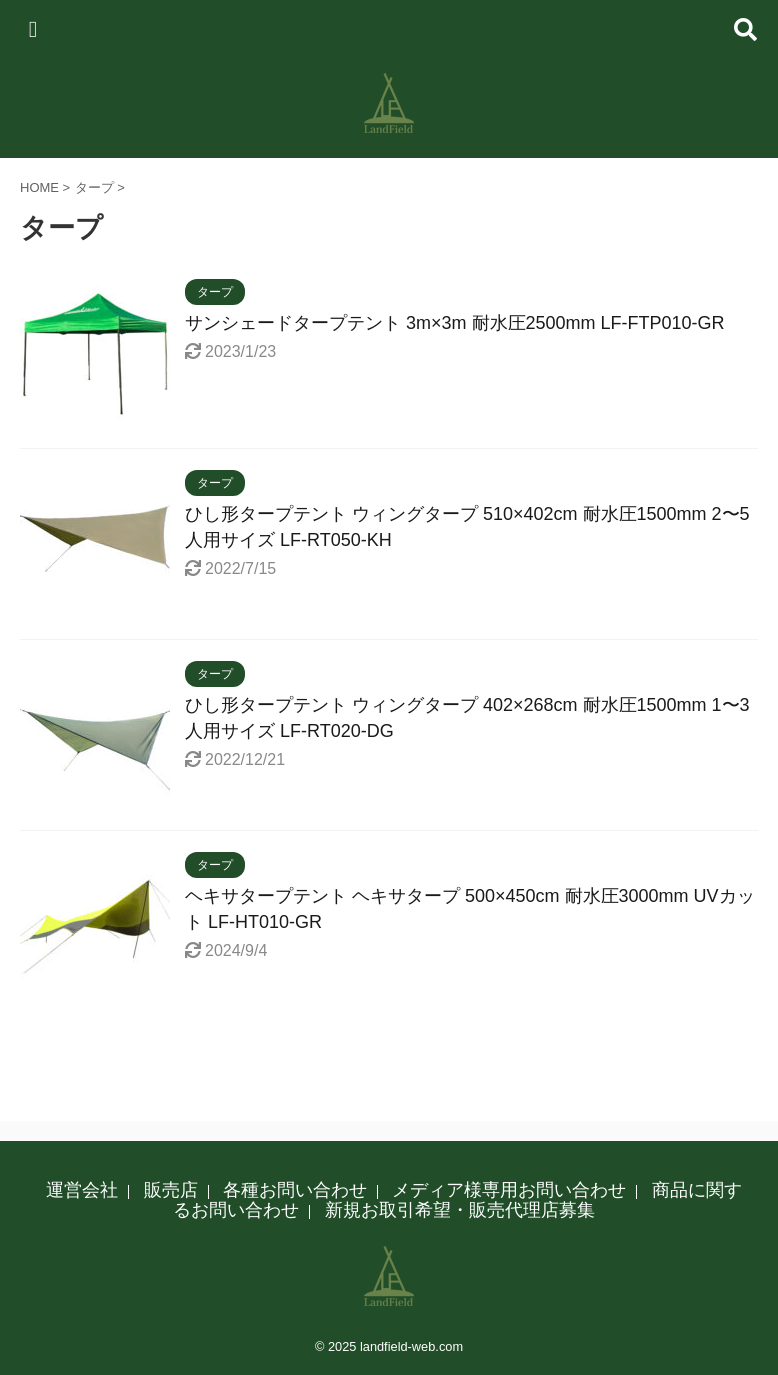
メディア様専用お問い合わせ (509, 1190)
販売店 (171, 1190)
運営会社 (82, 1190)
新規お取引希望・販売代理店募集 (460, 1210)
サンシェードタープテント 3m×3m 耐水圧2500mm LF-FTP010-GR (455, 323)
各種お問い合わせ (295, 1190)
